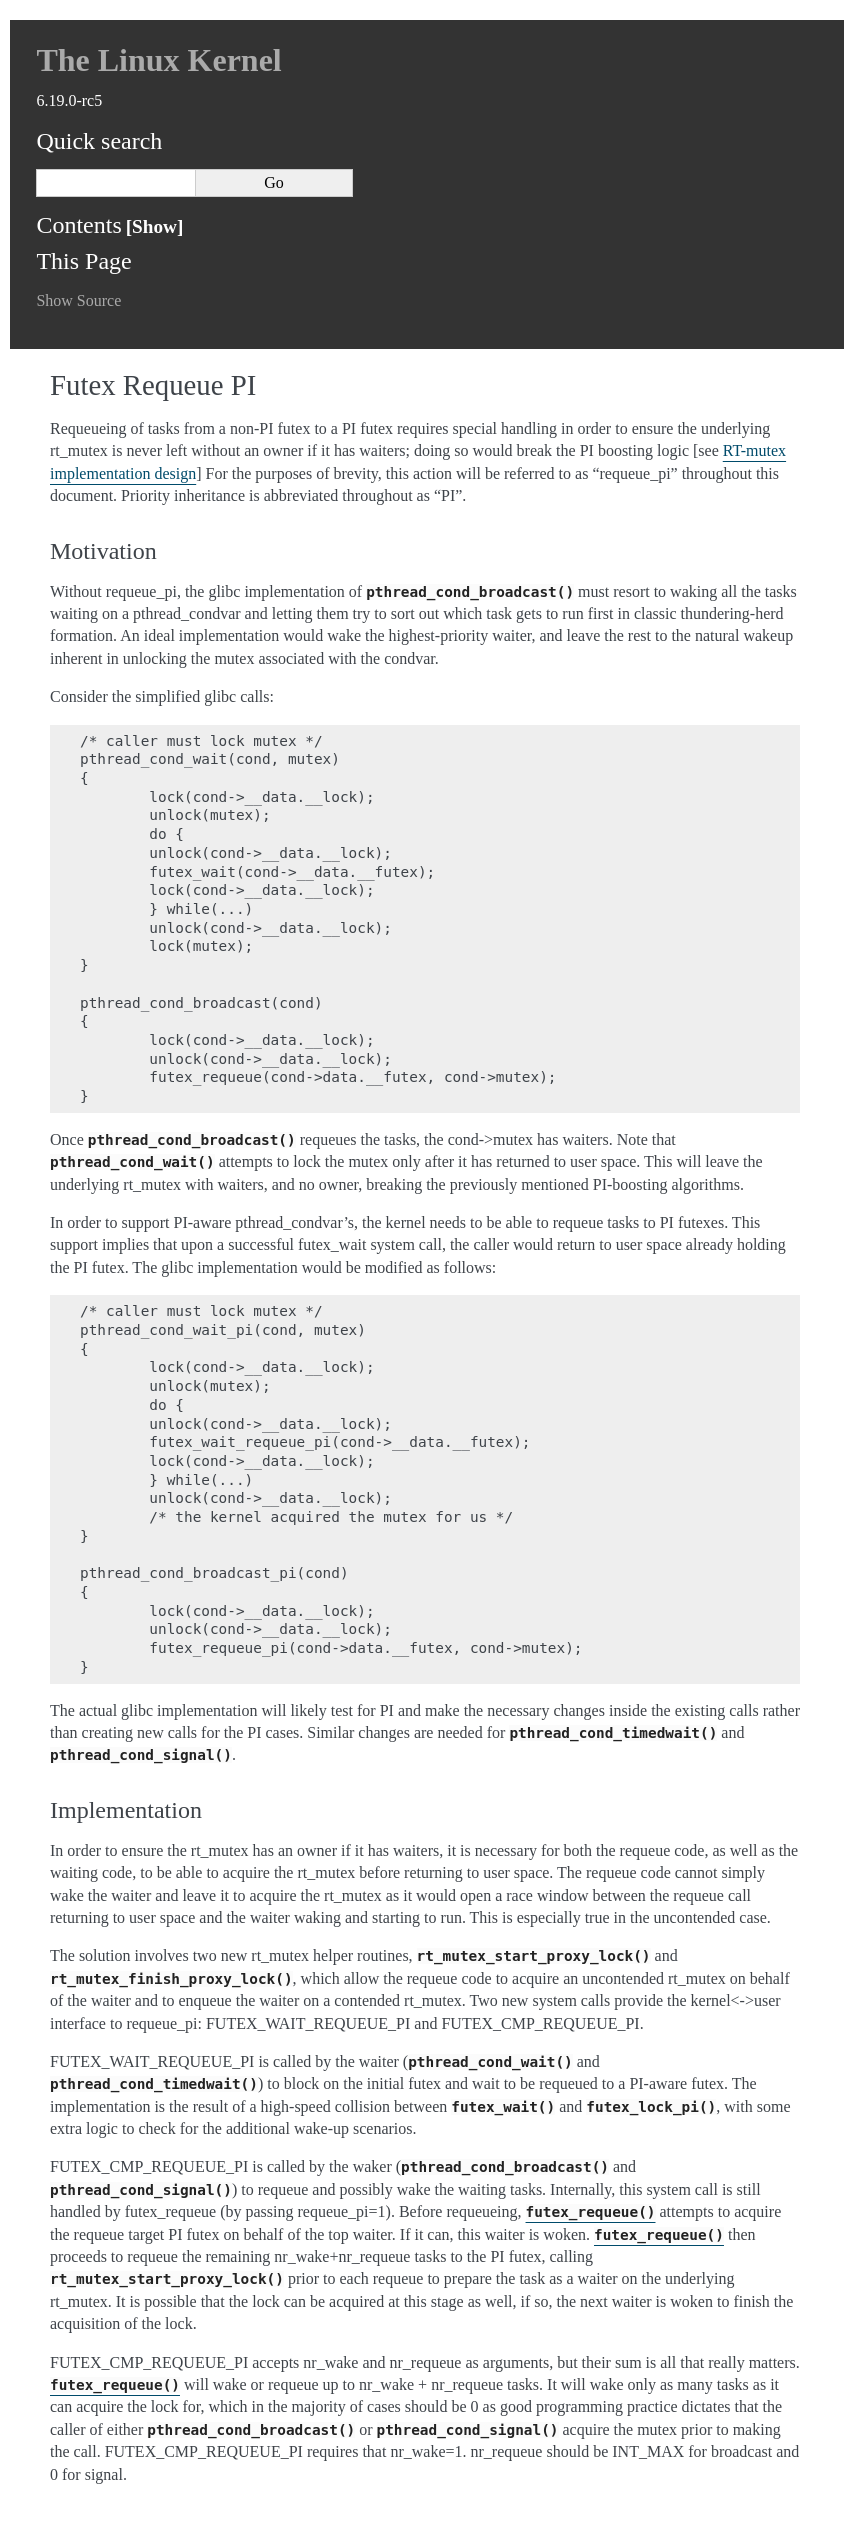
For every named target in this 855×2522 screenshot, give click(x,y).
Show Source (78, 300)
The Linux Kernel (158, 60)
